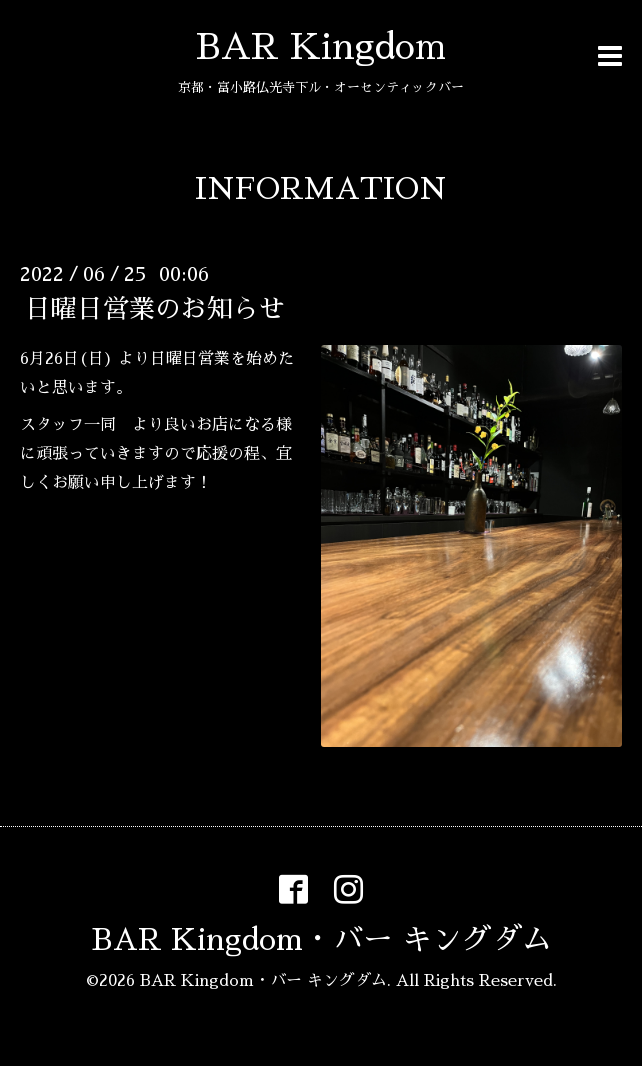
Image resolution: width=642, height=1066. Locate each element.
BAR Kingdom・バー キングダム (321, 940)
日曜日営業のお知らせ (155, 309)
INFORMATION (321, 189)
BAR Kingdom (321, 47)
